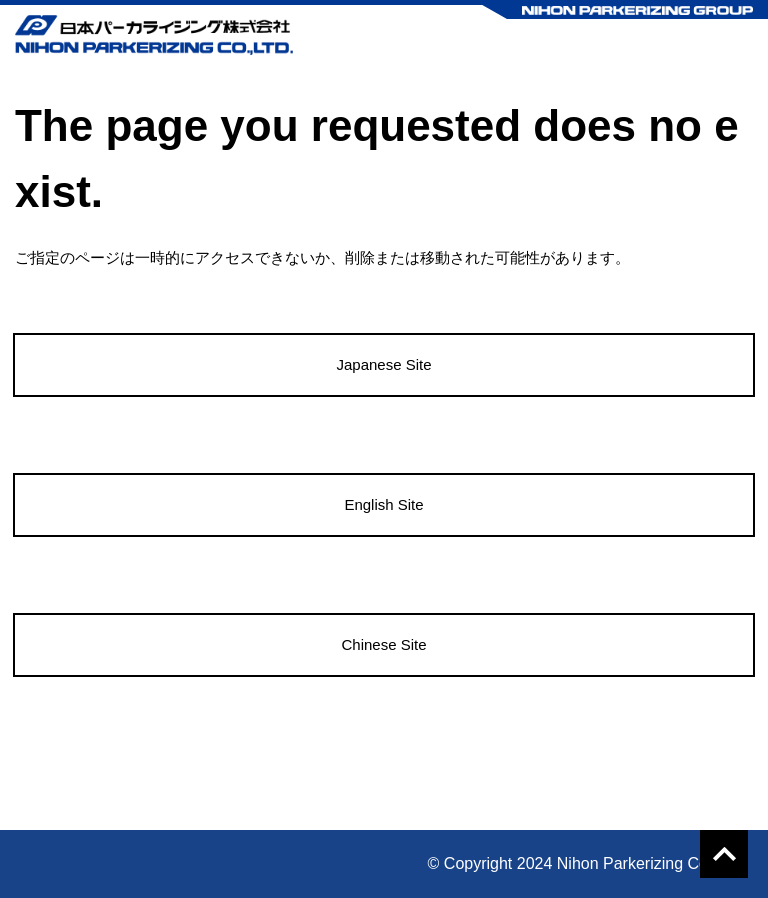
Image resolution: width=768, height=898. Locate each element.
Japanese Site (383, 364)
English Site (383, 504)
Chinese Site (383, 644)
